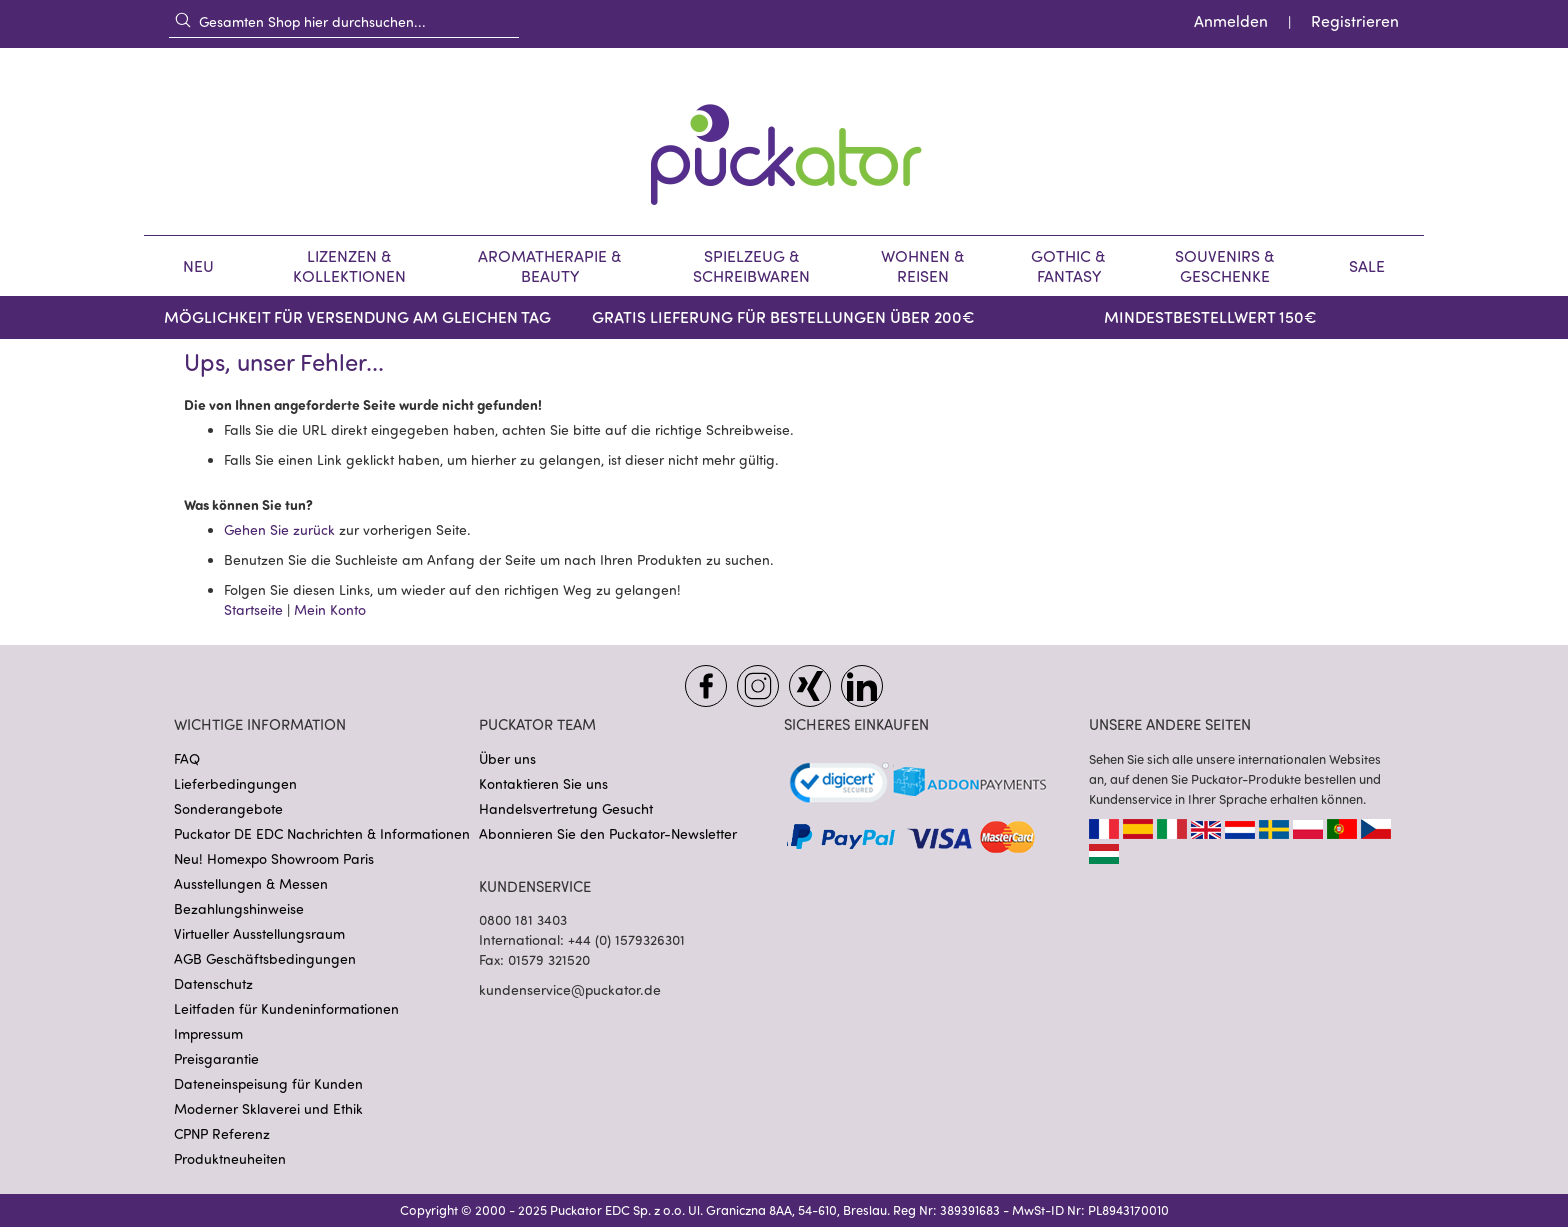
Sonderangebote (228, 808)
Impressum (208, 1033)
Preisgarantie (216, 1058)
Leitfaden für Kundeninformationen (286, 1008)
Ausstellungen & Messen (251, 883)
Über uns (507, 758)
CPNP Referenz (222, 1133)
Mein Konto (330, 609)
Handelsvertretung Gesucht (566, 808)
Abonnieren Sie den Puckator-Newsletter (608, 833)
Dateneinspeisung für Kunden (268, 1083)
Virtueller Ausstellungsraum (259, 933)
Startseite (253, 609)
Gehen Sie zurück (279, 529)
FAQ (187, 758)
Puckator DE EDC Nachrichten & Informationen (322, 833)
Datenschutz (213, 983)
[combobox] (344, 21)
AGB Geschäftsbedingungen (265, 958)
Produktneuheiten (230, 1158)
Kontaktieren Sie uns (543, 783)
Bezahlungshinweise (239, 908)
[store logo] (784, 141)
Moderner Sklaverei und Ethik (268, 1108)
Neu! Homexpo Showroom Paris (274, 858)
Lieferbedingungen (235, 783)
